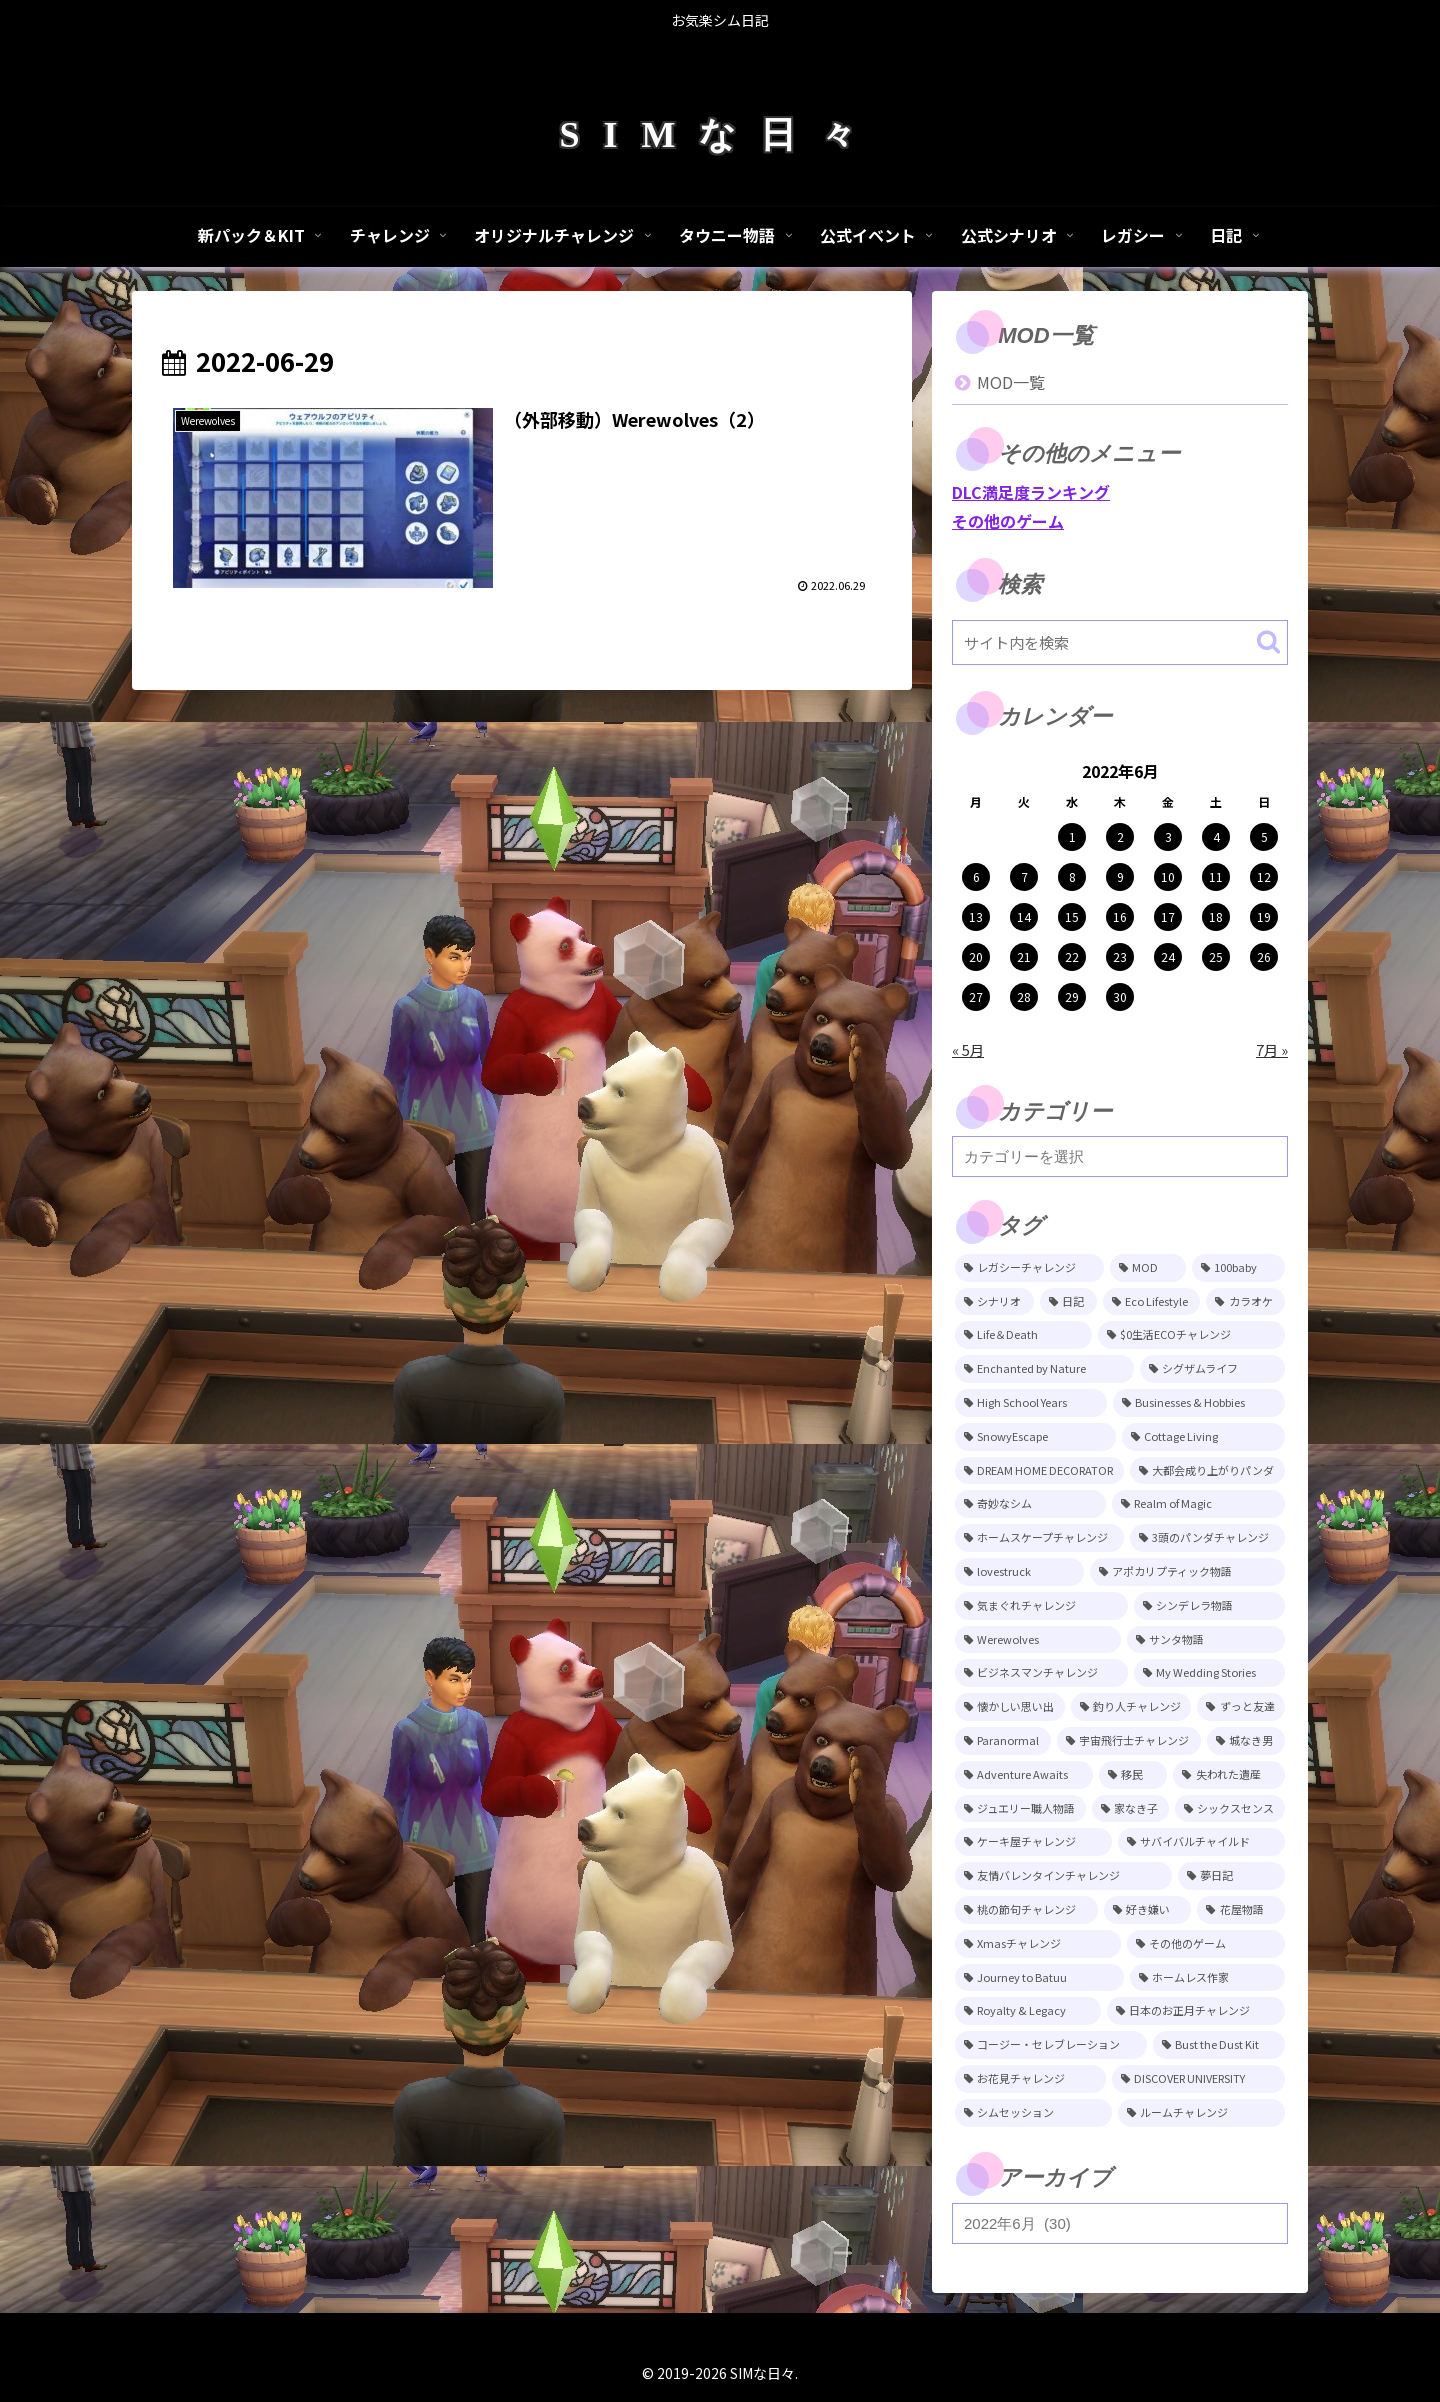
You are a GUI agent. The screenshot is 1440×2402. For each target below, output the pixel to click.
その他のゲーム (1008, 521)
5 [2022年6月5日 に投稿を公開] (1264, 836)
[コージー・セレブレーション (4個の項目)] (1051, 2045)
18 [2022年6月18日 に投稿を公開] (1216, 916)
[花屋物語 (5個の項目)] (1241, 1910)
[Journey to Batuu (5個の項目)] (1039, 1978)
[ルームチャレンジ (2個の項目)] (1202, 2113)
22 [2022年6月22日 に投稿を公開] (1072, 956)
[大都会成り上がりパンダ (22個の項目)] (1207, 1471)
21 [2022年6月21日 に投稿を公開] (1024, 956)
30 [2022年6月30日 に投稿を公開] (1120, 996)
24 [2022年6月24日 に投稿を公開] (1168, 956)
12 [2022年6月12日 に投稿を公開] (1264, 876)
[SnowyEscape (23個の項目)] (1035, 1437)
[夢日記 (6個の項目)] (1231, 1876)
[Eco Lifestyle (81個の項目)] (1152, 1302)
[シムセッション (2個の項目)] (1033, 2113)
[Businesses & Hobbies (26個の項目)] (1199, 1403)
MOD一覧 (1011, 382)
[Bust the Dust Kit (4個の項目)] (1219, 2045)
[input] (1120, 642)
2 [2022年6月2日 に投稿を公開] (1120, 836)
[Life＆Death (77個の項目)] (1023, 1335)
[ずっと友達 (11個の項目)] (1241, 1707)
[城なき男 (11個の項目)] (1246, 1741)
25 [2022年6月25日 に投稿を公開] (1216, 956)
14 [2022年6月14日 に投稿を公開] (1024, 916)
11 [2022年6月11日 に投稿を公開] (1216, 876)
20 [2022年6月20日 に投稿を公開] (976, 956)
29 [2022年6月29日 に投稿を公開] (1072, 996)
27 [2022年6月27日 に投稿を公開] (976, 996)
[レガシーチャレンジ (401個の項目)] (1029, 1268)
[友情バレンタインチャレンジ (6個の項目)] (1063, 1876)
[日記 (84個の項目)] (1068, 1302)
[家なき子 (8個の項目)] (1130, 1809)
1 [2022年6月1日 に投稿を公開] (1072, 836)
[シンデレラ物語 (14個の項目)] (1209, 1606)
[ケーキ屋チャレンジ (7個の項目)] (1033, 1842)
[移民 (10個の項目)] (1133, 1775)
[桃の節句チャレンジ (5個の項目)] (1026, 1910)
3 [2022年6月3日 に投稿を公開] (1168, 836)
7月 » (1272, 1049)
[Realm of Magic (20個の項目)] (1199, 1504)
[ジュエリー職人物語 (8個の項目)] (1020, 1809)
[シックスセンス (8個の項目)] (1230, 1809)
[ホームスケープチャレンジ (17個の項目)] (1039, 1538)
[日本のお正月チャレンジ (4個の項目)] (1196, 2011)
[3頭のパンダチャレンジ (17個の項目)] (1207, 1538)
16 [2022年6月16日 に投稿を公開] (1120, 916)
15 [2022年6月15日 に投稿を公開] (1072, 916)
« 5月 (968, 1049)
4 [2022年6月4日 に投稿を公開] (1216, 836)
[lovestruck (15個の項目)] (1019, 1572)
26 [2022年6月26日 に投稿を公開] (1264, 956)
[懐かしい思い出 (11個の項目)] (1010, 1707)
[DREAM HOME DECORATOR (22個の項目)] (1039, 1471)
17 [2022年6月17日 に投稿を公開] (1168, 916)
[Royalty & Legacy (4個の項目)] (1028, 2011)
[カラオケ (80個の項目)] (1245, 1302)
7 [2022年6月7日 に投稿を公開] (1024, 876)
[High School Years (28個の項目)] (1031, 1403)
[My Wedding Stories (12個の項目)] (1210, 1673)
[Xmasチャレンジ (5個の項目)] (1038, 1944)
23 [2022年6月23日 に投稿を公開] (1120, 956)
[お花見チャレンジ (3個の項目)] (1030, 2079)
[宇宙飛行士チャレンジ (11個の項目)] (1129, 1741)
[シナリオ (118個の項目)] (994, 1302)
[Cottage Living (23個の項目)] (1204, 1437)
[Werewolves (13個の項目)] (1038, 1640)
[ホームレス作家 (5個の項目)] (1208, 1978)
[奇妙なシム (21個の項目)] (1030, 1504)
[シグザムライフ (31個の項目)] (1213, 1369)
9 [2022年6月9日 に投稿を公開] (1120, 876)
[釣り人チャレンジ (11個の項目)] (1131, 1707)
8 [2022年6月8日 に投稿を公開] (1072, 876)
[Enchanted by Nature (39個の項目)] (1044, 1369)
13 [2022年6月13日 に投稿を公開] (976, 916)
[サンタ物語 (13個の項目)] (1206, 1640)
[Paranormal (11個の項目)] (1003, 1741)
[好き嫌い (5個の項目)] (1148, 1910)
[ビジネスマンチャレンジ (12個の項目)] (1041, 1673)
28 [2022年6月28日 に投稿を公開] (1024, 996)
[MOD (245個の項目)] (1148, 1268)
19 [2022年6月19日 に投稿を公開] (1264, 916)
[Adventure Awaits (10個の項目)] (1024, 1775)
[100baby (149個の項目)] (1238, 1268)
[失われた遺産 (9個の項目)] (1229, 1775)
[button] (1268, 641)
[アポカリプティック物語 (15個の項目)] (1187, 1572)
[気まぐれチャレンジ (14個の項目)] (1041, 1606)
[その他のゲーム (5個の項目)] (1206, 1944)
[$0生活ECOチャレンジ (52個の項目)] (1191, 1335)
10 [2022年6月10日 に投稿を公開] (1168, 876)
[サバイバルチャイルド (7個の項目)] (1202, 1842)
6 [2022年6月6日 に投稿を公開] (976, 876)
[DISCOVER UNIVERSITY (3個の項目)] (1199, 2079)
